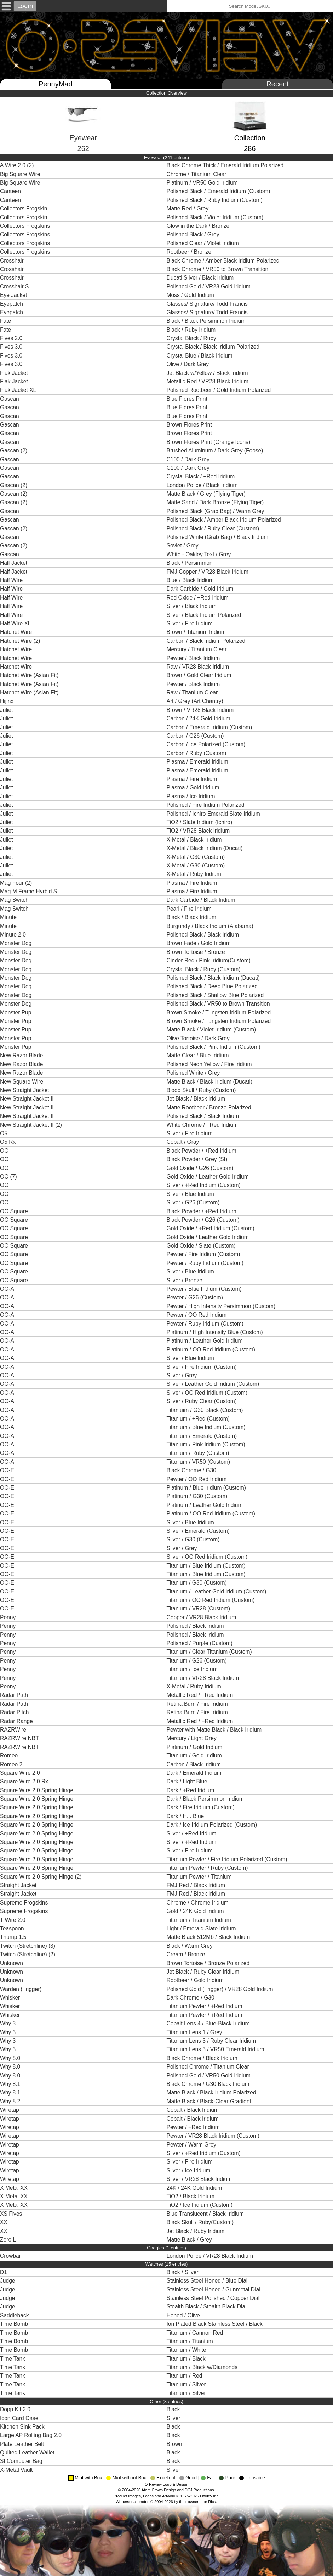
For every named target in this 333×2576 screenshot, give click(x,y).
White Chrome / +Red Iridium (203, 1125)
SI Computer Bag (21, 2461)
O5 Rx (8, 1142)
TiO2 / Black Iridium (191, 2196)
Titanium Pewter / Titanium (200, 1877)
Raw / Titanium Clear (193, 693)
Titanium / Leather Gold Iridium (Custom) (217, 1591)
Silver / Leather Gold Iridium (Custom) (214, 1384)
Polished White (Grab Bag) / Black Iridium (218, 537)
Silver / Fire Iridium (191, 623)
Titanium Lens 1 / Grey (196, 2032)
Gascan (9, 399)
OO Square (14, 1211)
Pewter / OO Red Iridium (198, 1315)
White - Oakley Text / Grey (199, 554)
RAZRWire (13, 1730)
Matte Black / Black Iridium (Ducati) (210, 1082)
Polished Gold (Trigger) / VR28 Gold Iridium (221, 1989)
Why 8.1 (10, 2084)
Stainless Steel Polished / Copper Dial (215, 2298)
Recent (277, 84)
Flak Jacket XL (18, 390)
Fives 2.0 (11, 338)
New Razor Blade (21, 1055)
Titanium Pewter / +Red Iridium (205, 2006)
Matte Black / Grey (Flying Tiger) (207, 494)
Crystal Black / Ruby (192, 338)
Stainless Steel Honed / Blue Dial (209, 2281)
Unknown (11, 1963)
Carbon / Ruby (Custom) (197, 753)
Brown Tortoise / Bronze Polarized (210, 1963)
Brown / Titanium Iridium (198, 632)
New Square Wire (21, 1082)
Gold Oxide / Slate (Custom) (202, 1246)
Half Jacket (13, 563)
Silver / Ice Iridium (190, 2170)
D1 (3, 2272)
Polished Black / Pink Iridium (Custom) (214, 1047)
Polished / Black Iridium (197, 1626)
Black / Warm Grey (190, 1946)
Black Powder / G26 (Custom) (204, 1220)
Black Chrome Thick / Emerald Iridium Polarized (227, 165)
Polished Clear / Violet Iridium (204, 243)
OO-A (7, 1289)
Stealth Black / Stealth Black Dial (208, 2307)
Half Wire (11, 580)
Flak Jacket (14, 373)
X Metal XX (14, 2188)
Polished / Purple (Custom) (200, 1643)
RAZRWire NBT (19, 1738)
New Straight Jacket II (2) (31, 1125)
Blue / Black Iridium (192, 580)
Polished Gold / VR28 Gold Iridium (210, 286)
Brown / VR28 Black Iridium (201, 710)
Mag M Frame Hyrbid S (28, 891)
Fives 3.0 (11, 347)
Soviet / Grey (183, 545)
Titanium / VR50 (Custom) (199, 1462)
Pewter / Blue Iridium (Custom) (205, 1289)
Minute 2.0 (13, 935)
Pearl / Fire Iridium (190, 909)
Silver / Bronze (186, 1280)
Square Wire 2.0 (20, 1773)
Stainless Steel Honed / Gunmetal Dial (215, 2290)
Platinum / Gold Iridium (196, 1747)
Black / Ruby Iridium (192, 330)
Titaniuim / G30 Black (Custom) (206, 1410)
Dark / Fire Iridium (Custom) (201, 1807)
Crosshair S (14, 286)
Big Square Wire (20, 174)
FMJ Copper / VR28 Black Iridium (208, 572)
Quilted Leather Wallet (27, 2453)
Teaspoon (12, 1928)
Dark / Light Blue (188, 1781)
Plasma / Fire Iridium (193, 779)
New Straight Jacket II (27, 1099)
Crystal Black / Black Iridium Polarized (215, 347)
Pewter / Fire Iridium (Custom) (204, 1254)
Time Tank (12, 2359)
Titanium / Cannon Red (196, 2333)
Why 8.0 (10, 2058)
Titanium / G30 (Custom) (197, 1583)
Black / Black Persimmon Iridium (208, 321)
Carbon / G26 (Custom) (196, 736)
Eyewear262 (83, 131)
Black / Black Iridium (192, 917)
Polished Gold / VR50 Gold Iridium (209, 2075)
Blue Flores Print (188, 399)
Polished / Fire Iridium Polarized (207, 805)
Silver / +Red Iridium (192, 1833)
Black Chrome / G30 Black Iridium (210, 2084)
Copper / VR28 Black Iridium (202, 1617)
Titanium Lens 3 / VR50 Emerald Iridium (216, 2049)
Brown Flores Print (190, 425)
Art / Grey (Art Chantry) (196, 701)
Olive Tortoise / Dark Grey (199, 1038)
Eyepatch (11, 304)
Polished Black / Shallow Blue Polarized (217, 995)
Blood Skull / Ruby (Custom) (202, 1090)
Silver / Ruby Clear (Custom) (203, 1401)
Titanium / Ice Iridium (194, 1669)
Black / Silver (183, 2272)
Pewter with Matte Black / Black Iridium (216, 1730)
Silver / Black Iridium (193, 606)
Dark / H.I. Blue (186, 1816)
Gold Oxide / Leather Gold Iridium (209, 1177)
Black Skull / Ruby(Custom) (201, 2222)
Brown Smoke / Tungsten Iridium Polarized (220, 1012)
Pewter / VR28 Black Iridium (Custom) (214, 2136)
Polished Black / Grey (194, 234)
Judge (7, 2281)
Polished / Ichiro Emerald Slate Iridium (215, 814)
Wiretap (9, 2110)
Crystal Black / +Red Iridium (201, 476)
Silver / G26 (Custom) (194, 1202)
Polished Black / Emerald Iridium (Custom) (219, 191)
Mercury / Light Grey (192, 1738)
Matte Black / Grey (190, 2240)
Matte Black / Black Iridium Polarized (213, 2093)
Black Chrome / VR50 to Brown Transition (218, 269)
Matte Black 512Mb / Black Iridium (210, 1937)
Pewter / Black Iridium (195, 658)
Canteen (10, 191)
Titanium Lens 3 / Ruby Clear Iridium (212, 2041)
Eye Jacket (13, 295)
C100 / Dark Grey (189, 459)
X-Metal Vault (16, 2470)
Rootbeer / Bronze (190, 252)
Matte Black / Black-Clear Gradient (210, 2101)
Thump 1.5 (13, 1937)
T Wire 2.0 (12, 1920)
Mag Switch (14, 900)
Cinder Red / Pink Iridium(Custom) (209, 960)
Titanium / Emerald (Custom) (203, 1436)
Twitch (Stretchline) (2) (27, 1954)
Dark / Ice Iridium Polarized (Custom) (213, 1825)
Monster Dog (15, 943)
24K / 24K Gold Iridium (195, 2188)
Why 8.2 (10, 2101)
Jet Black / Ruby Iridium (197, 2231)
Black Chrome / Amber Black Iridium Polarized (224, 261)
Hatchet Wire (16, 632)
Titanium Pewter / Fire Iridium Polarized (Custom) (228, 1859)
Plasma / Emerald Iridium (199, 762)
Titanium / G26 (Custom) (197, 1661)
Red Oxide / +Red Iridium (199, 598)
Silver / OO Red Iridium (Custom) (208, 1393)
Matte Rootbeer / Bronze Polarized (210, 1107)
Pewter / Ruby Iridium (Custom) (206, 1263)
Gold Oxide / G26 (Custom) (201, 1168)
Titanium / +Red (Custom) (199, 1419)
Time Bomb (14, 2324)
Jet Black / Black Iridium (197, 1099)
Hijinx (6, 701)
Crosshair (12, 261)
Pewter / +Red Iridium (195, 2127)
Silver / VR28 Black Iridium (201, 2179)
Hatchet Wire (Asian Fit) (29, 675)
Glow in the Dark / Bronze (199, 226)
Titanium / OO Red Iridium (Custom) (211, 1600)
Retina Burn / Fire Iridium (198, 1704)
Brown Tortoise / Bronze (197, 952)
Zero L (8, 2240)
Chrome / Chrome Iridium (198, 1903)
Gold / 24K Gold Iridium (196, 1911)
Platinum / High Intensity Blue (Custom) (215, 1332)
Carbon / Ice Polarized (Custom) (207, 744)
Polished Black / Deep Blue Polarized (214, 986)
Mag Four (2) (16, 883)
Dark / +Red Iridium (191, 1790)
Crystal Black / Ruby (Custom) (204, 969)
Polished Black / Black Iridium (204, 935)
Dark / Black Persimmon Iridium (206, 1799)
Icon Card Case (19, 2418)
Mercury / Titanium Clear (197, 649)
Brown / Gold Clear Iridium (200, 675)
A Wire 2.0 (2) (17, 165)
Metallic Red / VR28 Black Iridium (209, 381)
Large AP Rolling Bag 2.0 (31, 2435)
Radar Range (16, 1721)
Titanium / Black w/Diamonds (203, 2367)
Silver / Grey (183, 1375)
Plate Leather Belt (22, 2444)
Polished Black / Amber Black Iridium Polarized (225, 520)
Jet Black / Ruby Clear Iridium (204, 1972)
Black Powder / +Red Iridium (202, 1151)
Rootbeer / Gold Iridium (197, 1980)
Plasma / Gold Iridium (194, 787)
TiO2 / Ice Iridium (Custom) (200, 2205)
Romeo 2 (11, 1764)
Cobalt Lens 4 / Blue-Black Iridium (210, 2023)
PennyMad (56, 84)
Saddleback (14, 2315)
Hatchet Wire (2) (20, 641)
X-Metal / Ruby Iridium (195, 874)
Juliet (6, 710)
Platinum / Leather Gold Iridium (206, 1341)
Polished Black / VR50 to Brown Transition (220, 1004)
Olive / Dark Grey (189, 364)
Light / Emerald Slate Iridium (202, 1928)
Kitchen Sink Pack (22, 2427)
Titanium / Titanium (190, 2341)
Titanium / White (188, 2350)
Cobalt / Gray (184, 1142)
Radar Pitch (14, 1712)
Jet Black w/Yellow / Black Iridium (208, 373)
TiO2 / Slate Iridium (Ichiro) (200, 822)
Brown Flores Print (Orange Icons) (209, 442)
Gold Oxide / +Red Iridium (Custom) (211, 1228)
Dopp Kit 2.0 (15, 2409)
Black (174, 2409)
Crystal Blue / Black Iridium (200, 356)
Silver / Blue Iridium (192, 1194)
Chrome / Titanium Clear (197, 174)
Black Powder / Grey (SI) (198, 1159)
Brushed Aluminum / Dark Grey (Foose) (216, 451)
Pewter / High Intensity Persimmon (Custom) (222, 1306)
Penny (8, 1617)
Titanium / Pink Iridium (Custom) (207, 1444)
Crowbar (10, 2256)
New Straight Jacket (24, 1090)
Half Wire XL (15, 623)
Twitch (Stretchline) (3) (27, 1946)
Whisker (10, 1998)
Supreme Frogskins (24, 1903)
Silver (174, 2418)
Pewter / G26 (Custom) (196, 1297)
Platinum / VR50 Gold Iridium (204, 183)
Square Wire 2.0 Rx (24, 1781)
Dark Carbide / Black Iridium (203, 900)
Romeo (9, 1756)
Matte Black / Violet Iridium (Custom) (212, 1030)
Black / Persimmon (190, 563)
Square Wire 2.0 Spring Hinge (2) (41, 1877)
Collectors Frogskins (25, 226)
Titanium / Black (187, 2359)
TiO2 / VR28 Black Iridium (199, 831)
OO (4, 1151)
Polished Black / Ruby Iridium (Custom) (215, 200)
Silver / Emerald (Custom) (199, 1531)
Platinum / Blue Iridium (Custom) (207, 1488)
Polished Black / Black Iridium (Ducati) (214, 978)
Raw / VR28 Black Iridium (199, 667)
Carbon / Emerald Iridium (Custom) (210, 727)
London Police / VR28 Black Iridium (211, 2256)
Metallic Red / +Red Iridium (201, 1695)
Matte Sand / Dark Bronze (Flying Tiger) (216, 502)
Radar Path (14, 1695)
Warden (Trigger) (21, 1989)
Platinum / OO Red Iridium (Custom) (212, 1349)
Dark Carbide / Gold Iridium (202, 589)
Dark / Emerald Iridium (195, 1773)
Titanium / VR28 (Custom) (199, 1608)
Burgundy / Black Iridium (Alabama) (211, 926)
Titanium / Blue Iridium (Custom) (207, 1427)
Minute (8, 917)
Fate (5, 321)
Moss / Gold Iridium (192, 295)
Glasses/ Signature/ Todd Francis (209, 304)
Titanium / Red (185, 2376)
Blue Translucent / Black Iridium (207, 2214)
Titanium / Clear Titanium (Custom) (210, 1652)
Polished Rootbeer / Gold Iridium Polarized (220, 390)
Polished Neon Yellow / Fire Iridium (211, 1064)
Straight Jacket (18, 1885)
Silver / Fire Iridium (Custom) (203, 1367)
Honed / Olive (184, 2315)
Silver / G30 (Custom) (194, 1539)
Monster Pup (15, 1012)
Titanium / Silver (187, 2384)
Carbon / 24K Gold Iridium (199, 718)
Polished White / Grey (195, 1073)
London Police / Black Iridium (203, 485)
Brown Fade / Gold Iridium (200, 943)
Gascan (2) (13, 451)
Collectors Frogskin (23, 209)
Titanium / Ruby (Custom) (199, 1453)
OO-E (7, 1470)
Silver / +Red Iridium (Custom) (204, 1185)
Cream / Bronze (187, 1954)
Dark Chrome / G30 (191, 1998)
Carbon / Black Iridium (195, 1764)
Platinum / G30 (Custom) (198, 1496)
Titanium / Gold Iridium (195, 1756)
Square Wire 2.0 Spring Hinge (36, 1790)
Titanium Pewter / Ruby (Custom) (208, 1868)
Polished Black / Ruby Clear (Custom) (214, 528)
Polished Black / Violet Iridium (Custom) (216, 217)
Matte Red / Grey (188, 209)
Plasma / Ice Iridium (192, 796)
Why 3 (8, 2023)
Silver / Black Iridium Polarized (205, 615)
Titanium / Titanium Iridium (200, 1920)
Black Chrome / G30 (193, 1470)
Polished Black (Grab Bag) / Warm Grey (216, 511)
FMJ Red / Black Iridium (197, 1885)
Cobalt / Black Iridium (194, 2110)
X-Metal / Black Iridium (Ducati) (205, 848)
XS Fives (11, 2214)
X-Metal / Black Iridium (196, 840)
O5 (3, 1133)
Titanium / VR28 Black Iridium (204, 1678)
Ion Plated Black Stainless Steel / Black (216, 2324)
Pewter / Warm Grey (192, 2145)
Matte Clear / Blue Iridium (199, 1055)
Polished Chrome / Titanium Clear (209, 2067)
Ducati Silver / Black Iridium (201, 278)
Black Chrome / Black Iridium (204, 2058)
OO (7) (8, 1177)
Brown (175, 2444)
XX (3, 2222)
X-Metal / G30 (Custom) (196, 857)
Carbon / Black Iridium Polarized (207, 641)
